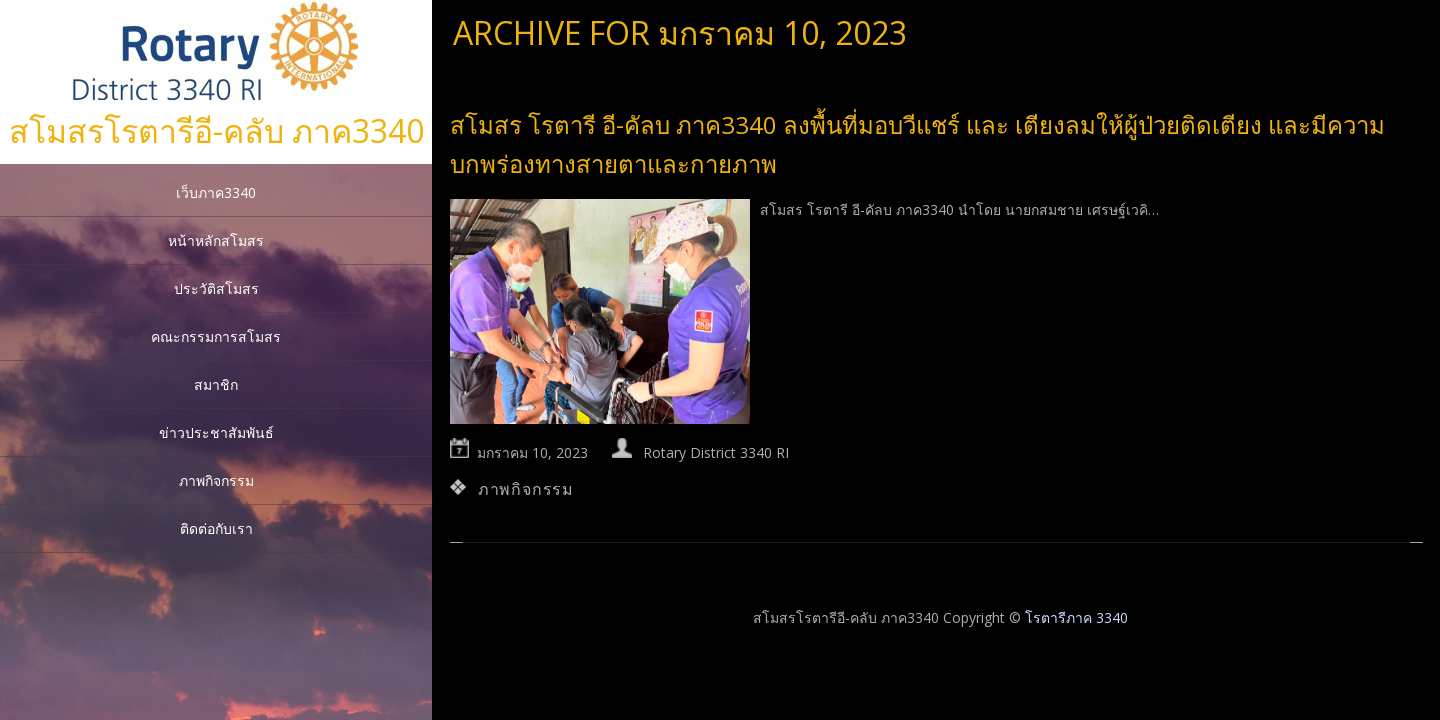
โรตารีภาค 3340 (1076, 617)
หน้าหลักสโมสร (216, 240)
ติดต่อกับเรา (216, 528)
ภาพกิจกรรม (216, 480)
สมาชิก (216, 384)
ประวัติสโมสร (216, 288)
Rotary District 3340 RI (716, 452)
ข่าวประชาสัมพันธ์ (216, 432)
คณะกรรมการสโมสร (216, 336)
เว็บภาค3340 (216, 192)
